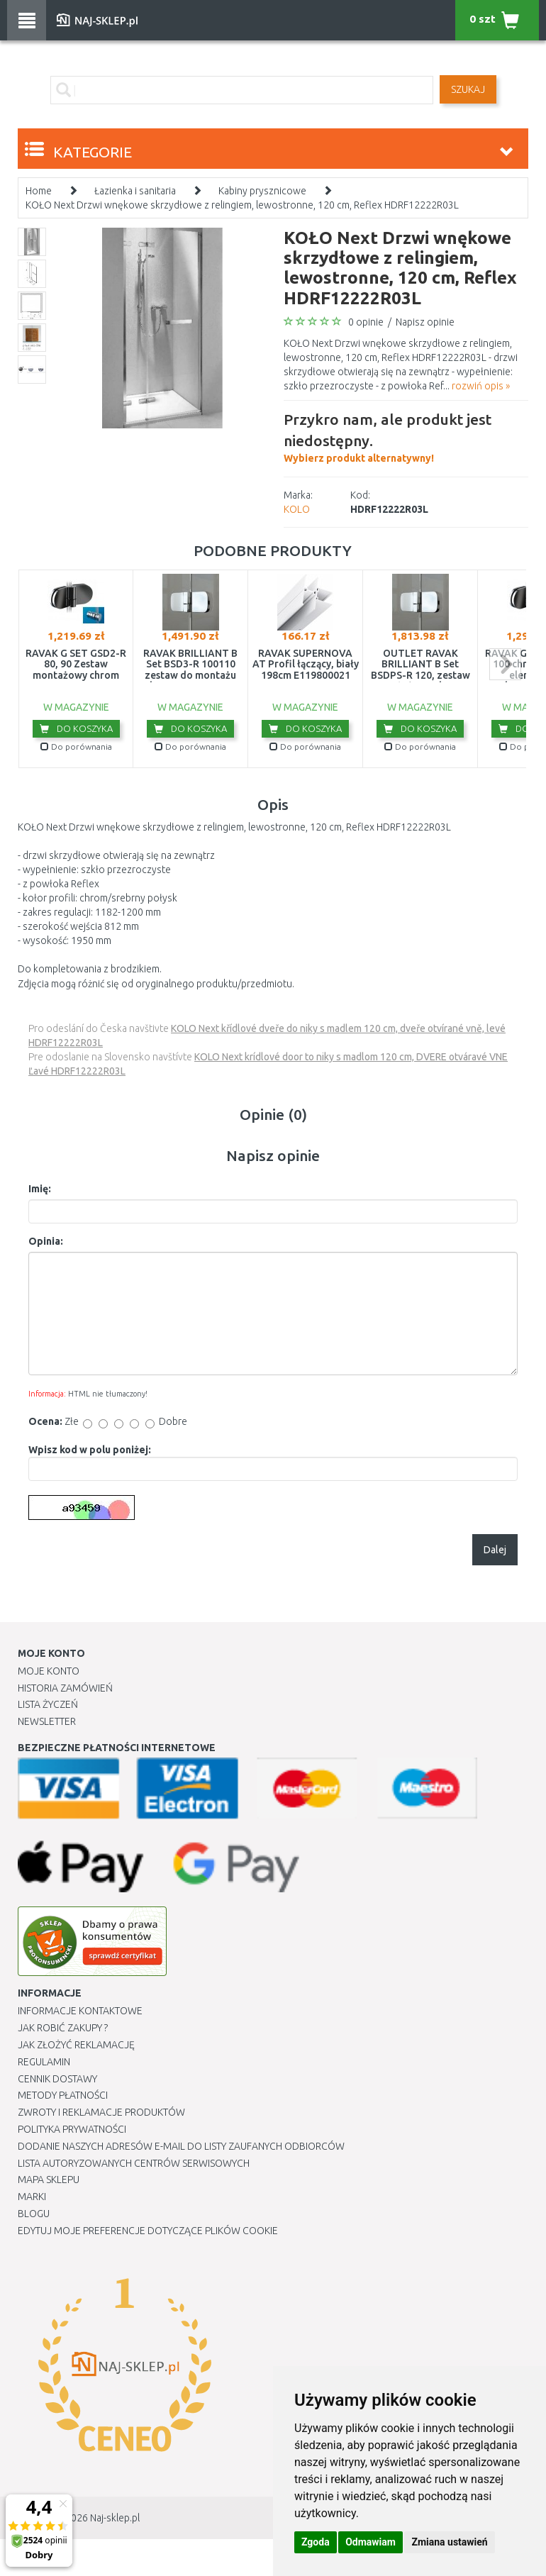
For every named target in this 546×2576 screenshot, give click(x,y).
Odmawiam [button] (370, 2542)
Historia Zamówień (65, 1688)
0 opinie (366, 322)
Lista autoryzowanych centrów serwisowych (134, 2163)
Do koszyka (76, 728)
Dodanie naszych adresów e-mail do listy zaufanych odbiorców (181, 2146)
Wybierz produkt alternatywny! (406, 436)
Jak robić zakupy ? (63, 2027)
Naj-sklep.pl (115, 2518)
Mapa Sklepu (48, 2179)
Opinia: (45, 1241)
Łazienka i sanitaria (135, 190)
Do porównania (76, 746)
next (505, 664)
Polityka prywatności (72, 2129)
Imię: (39, 1188)
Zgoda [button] (315, 2542)
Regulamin (44, 2061)
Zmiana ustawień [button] (449, 2542)
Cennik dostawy (57, 2078)
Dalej (495, 1549)
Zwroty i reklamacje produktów (101, 2112)
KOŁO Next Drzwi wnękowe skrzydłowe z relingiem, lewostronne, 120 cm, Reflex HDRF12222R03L (242, 205)
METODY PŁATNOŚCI (63, 2095)
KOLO (297, 509)
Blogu (34, 2213)
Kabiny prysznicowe (262, 190)
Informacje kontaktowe (80, 2010)
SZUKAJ (468, 89)
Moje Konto (48, 1671)
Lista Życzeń (48, 1704)
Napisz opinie (425, 322)
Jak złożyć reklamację (76, 2044)
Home (39, 190)
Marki (32, 2196)
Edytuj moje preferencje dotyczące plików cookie (148, 2230)
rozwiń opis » (481, 386)
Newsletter (47, 1721)
